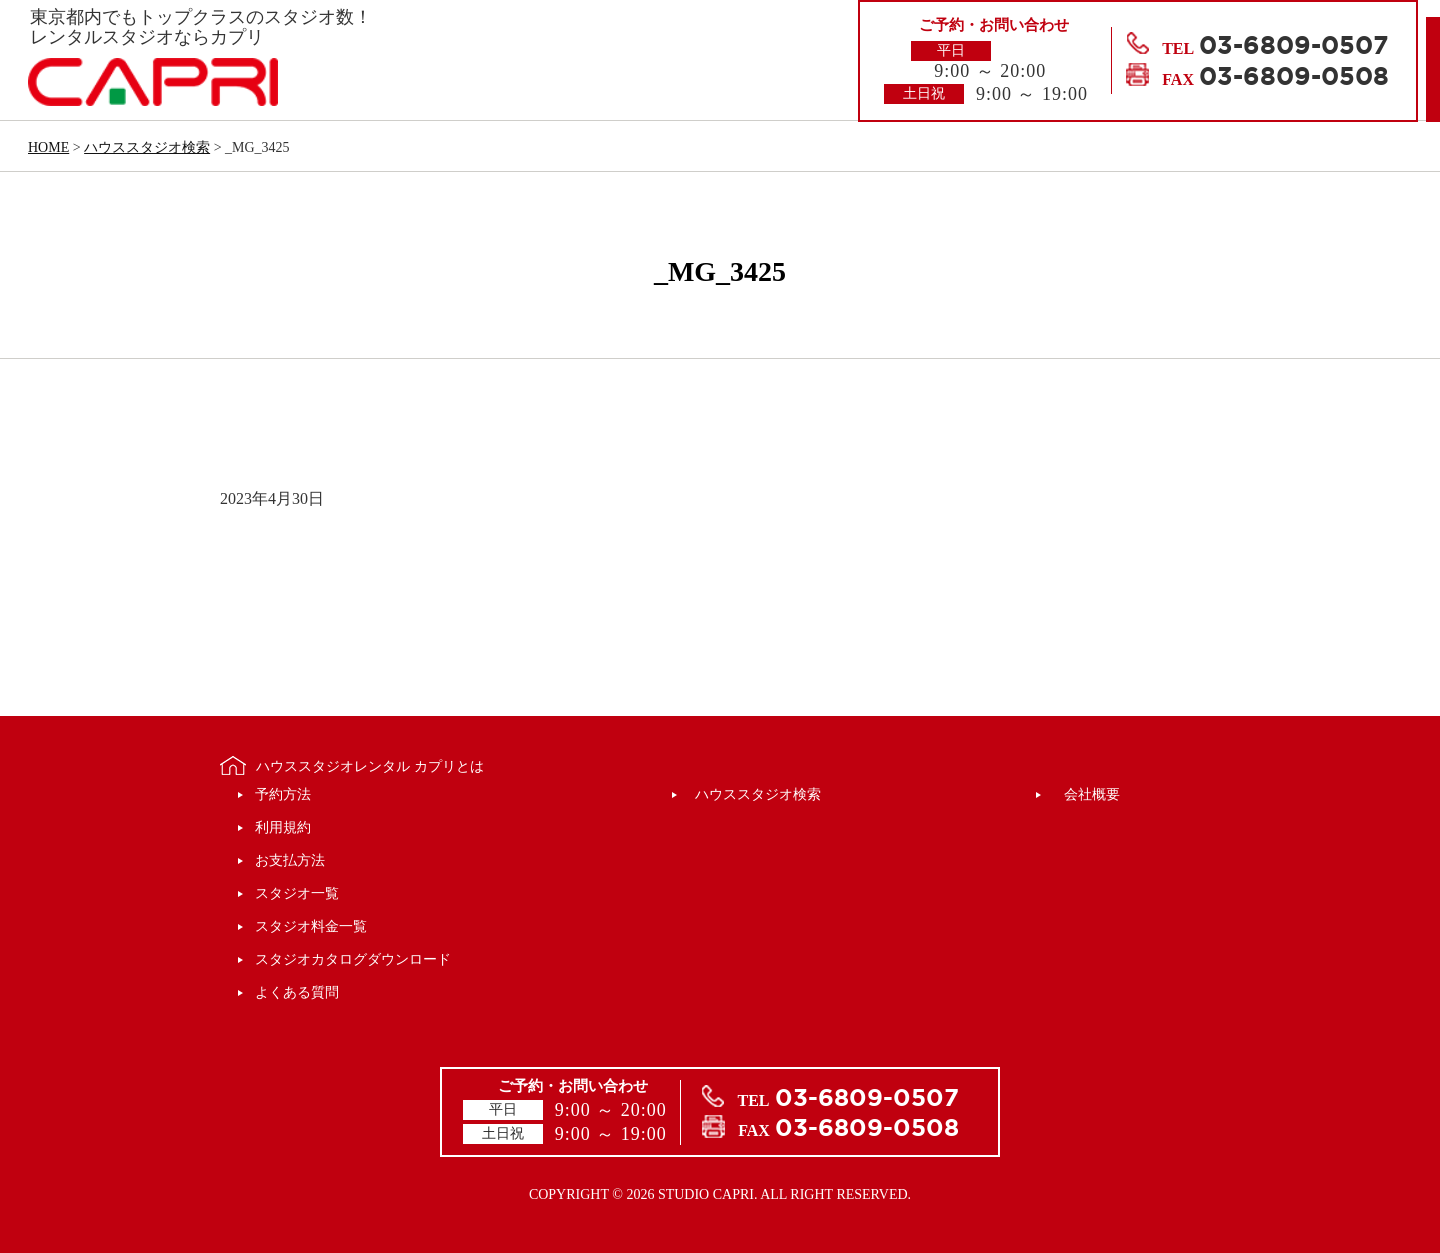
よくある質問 (297, 992)
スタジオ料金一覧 (311, 926)
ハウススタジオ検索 (758, 794)
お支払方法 (290, 860)
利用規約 (283, 827)
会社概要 (1092, 794)
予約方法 (283, 794)
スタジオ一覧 (297, 893)
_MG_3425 (720, 271)
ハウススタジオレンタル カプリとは (370, 766)
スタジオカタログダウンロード (353, 959)
